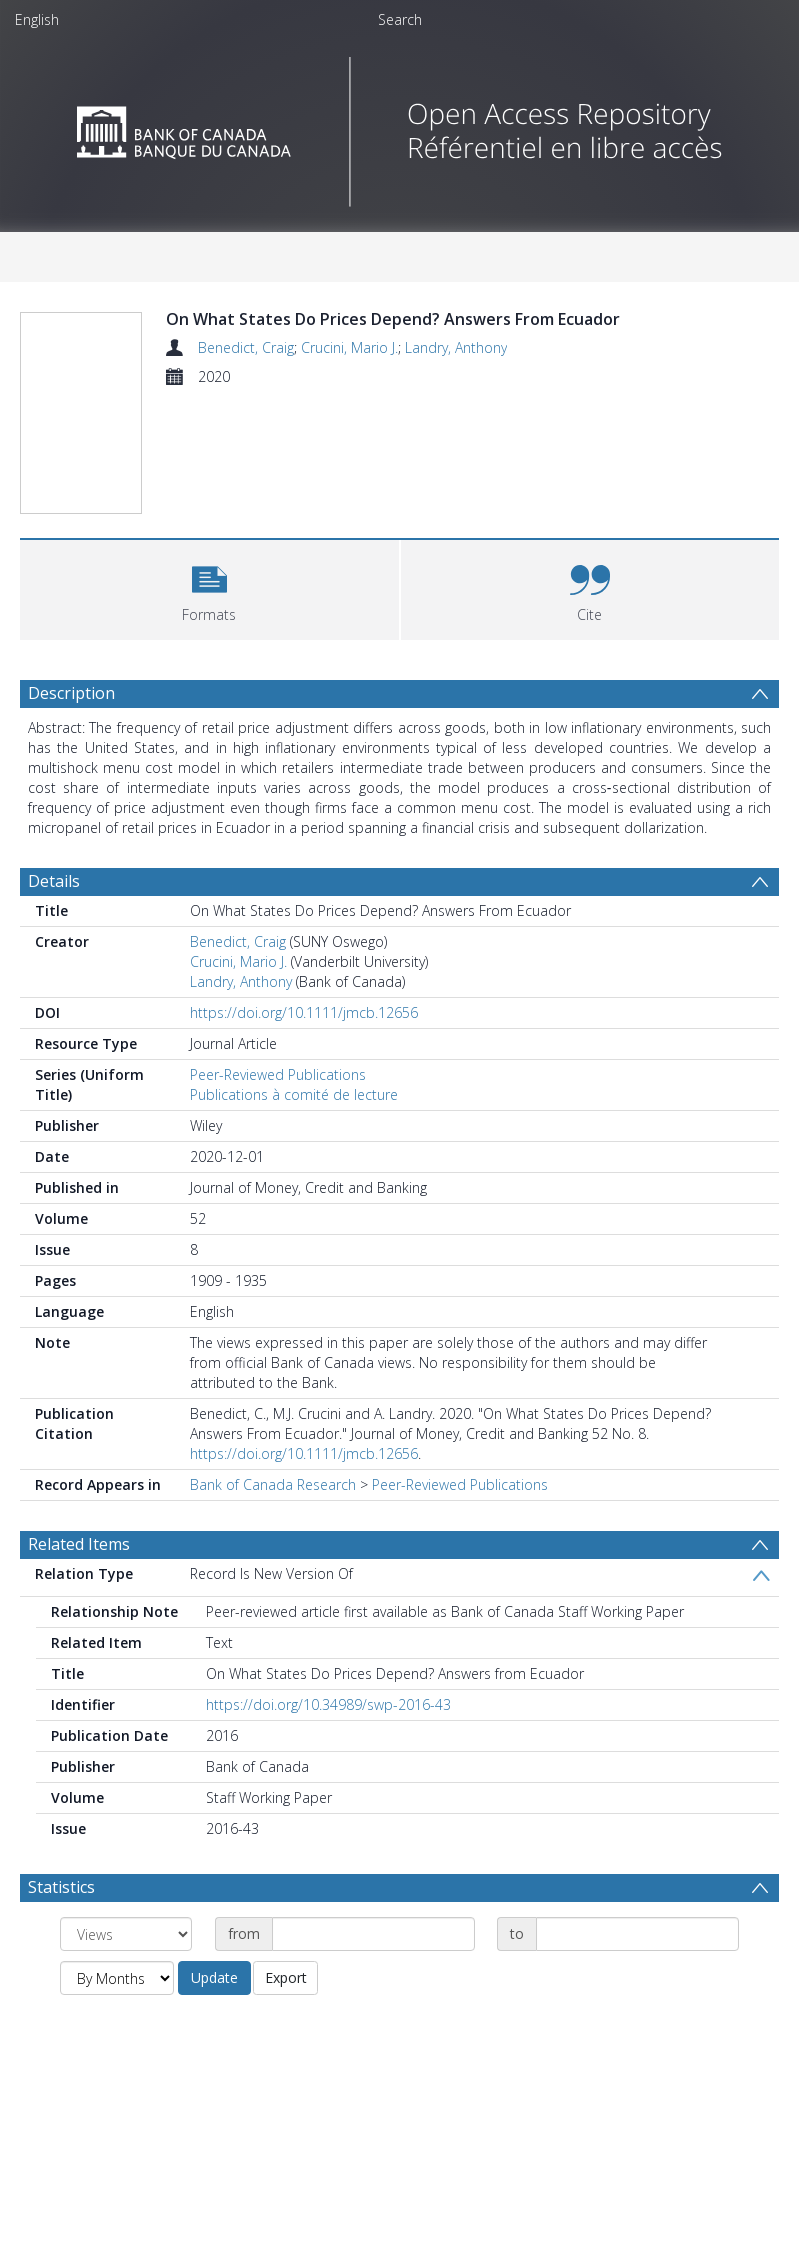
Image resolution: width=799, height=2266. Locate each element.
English (37, 19)
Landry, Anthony (456, 347)
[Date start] (373, 1934)
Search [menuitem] (400, 19)
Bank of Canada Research (273, 1484)
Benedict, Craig (246, 347)
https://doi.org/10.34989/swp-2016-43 (328, 1704)
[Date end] (637, 1934)
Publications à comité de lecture (294, 1094)
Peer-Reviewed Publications (278, 1074)
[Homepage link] (399, 126)
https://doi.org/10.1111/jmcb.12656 (304, 1012)
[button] (209, 587)
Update (214, 1977)
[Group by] (126, 1934)
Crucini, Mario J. (349, 347)
